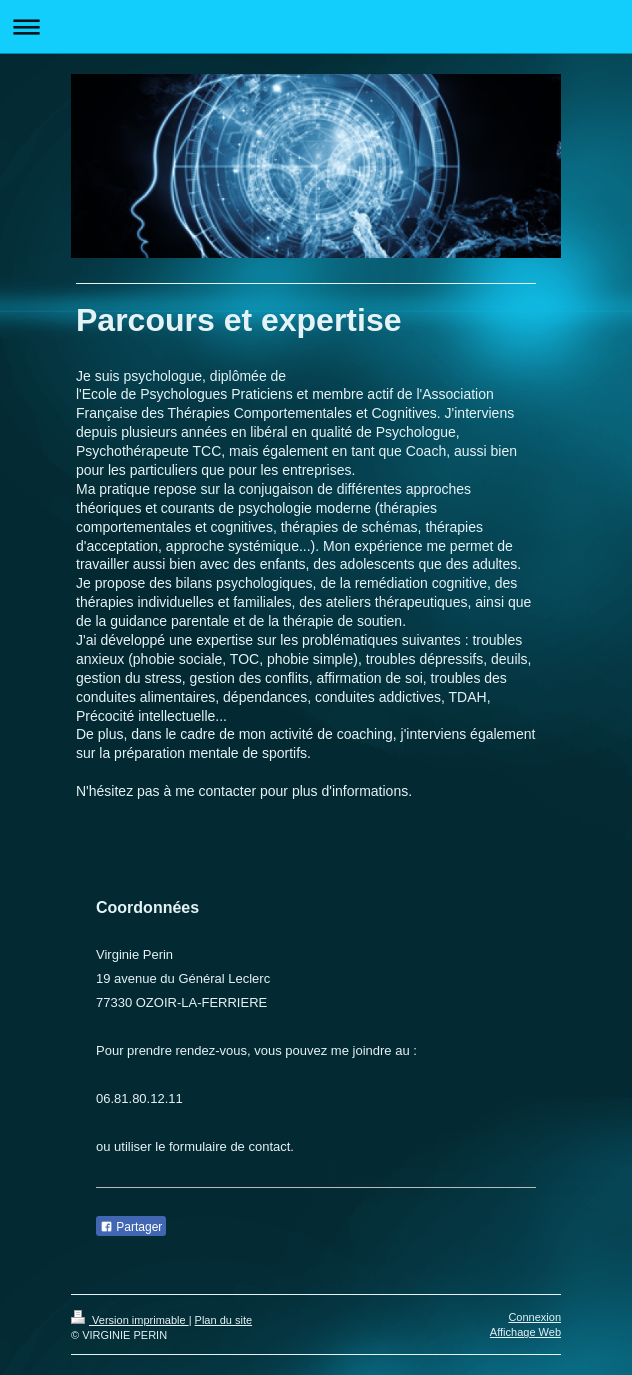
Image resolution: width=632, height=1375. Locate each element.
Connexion (534, 1317)
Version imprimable (130, 1320)
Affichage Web (525, 1332)
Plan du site (223, 1320)
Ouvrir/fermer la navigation (316, 26)
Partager (131, 1227)
